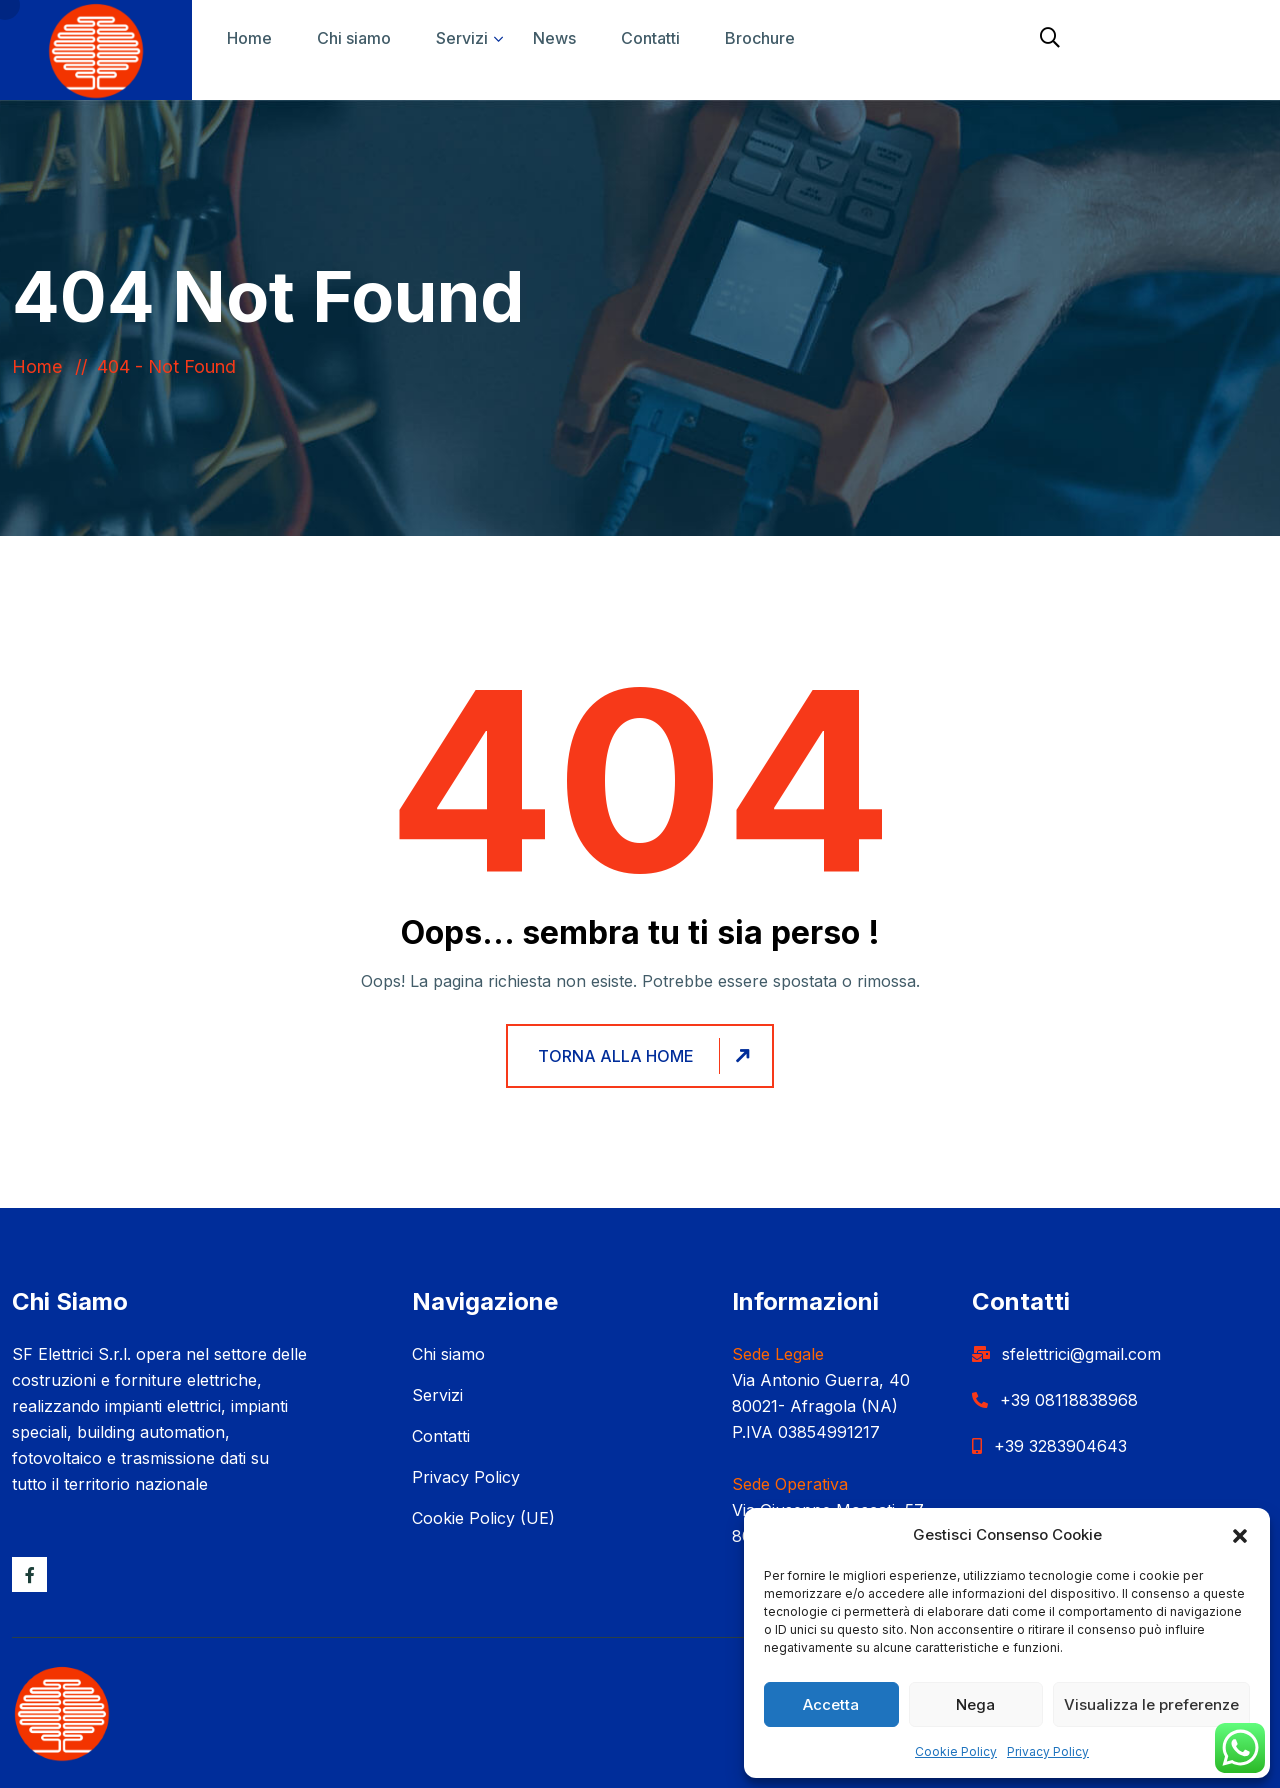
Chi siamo (354, 38)
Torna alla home (647, 1055)
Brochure (760, 38)
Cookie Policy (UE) (483, 1518)
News (554, 38)
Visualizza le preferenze (1151, 1704)
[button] (1240, 1535)
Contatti (650, 38)
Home (249, 38)
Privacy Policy (1048, 1751)
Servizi (462, 38)
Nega (975, 1704)
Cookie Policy (956, 1751)
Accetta (831, 1704)
